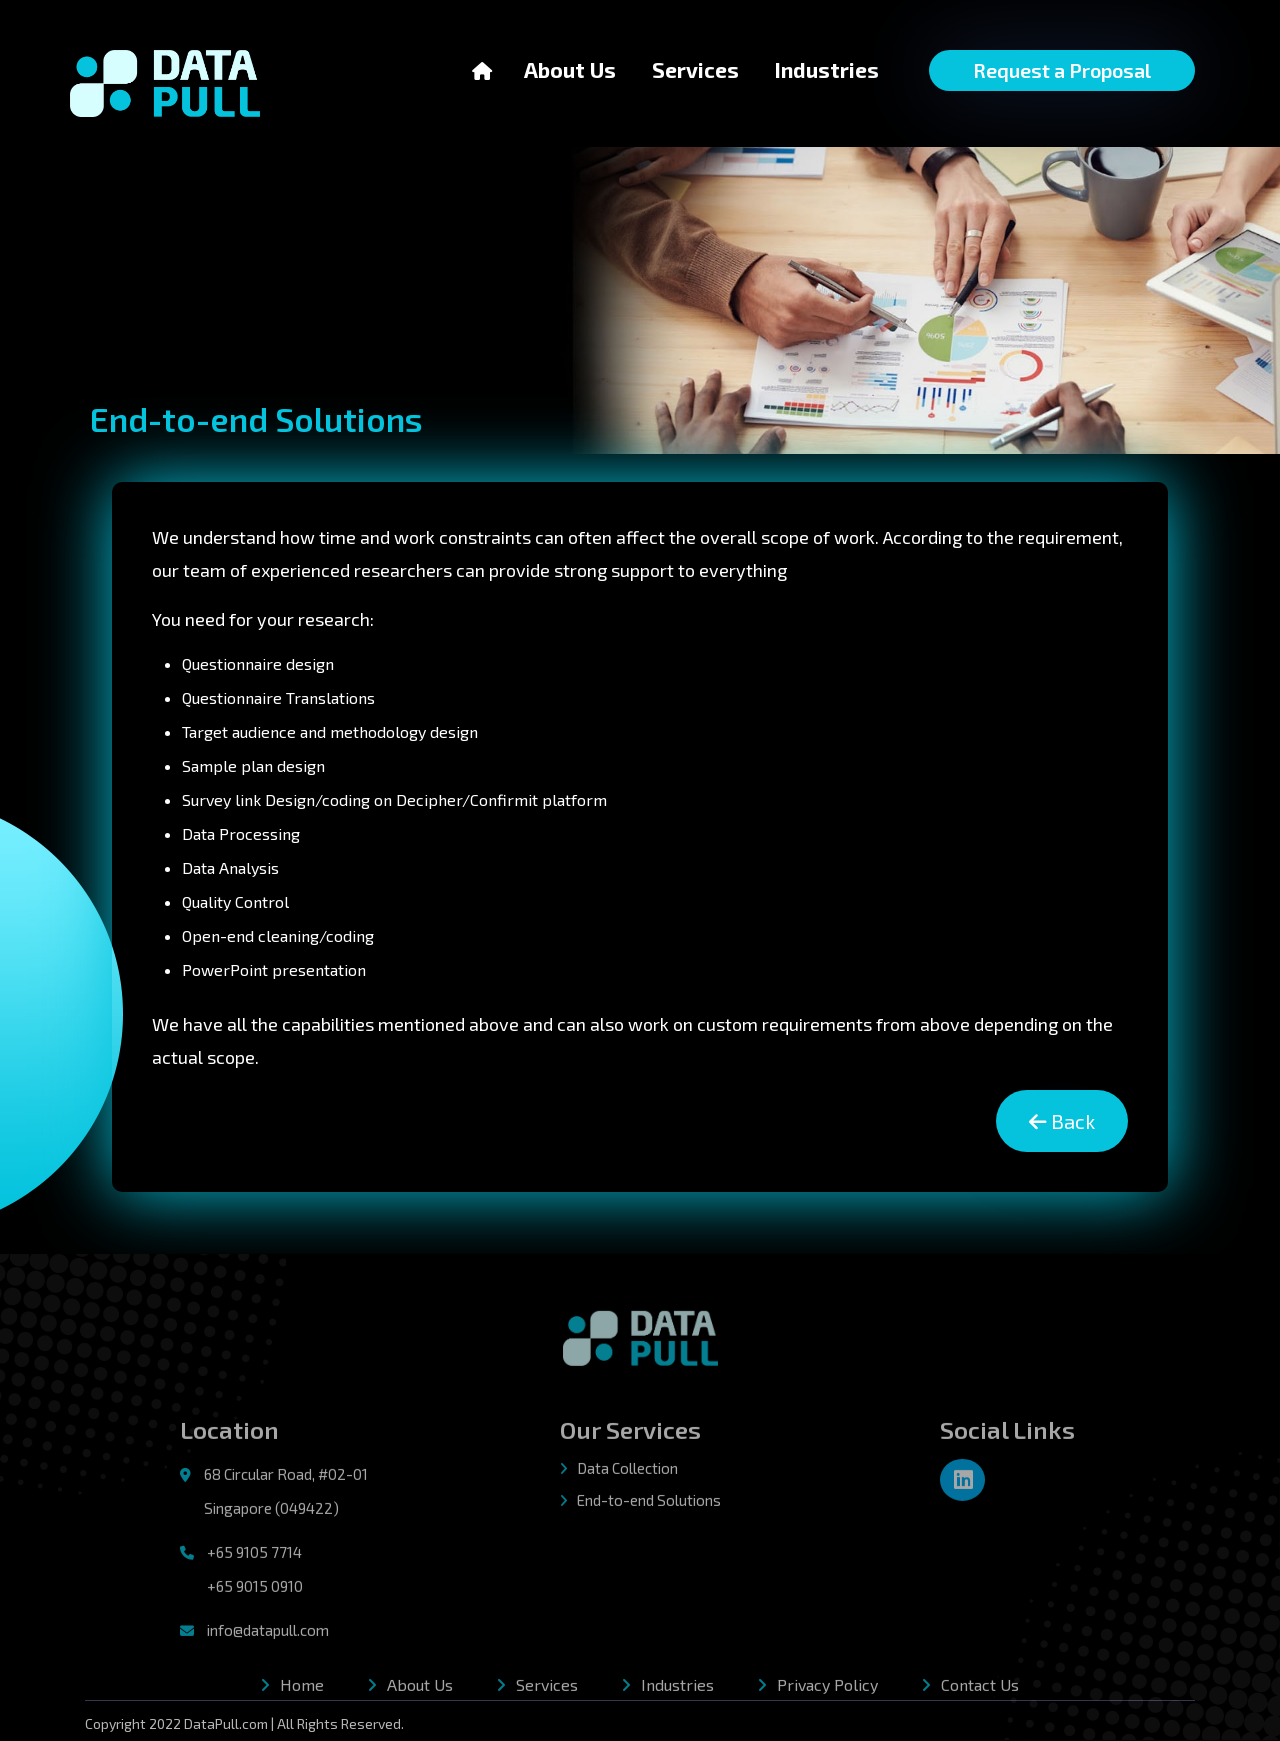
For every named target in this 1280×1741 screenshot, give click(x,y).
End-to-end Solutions (640, 1506)
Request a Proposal (1062, 70)
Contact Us (980, 1689)
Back (1061, 1122)
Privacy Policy (827, 1689)
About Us (570, 68)
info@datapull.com (268, 1635)
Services (695, 69)
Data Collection (619, 1473)
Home (302, 1689)
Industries (827, 69)
